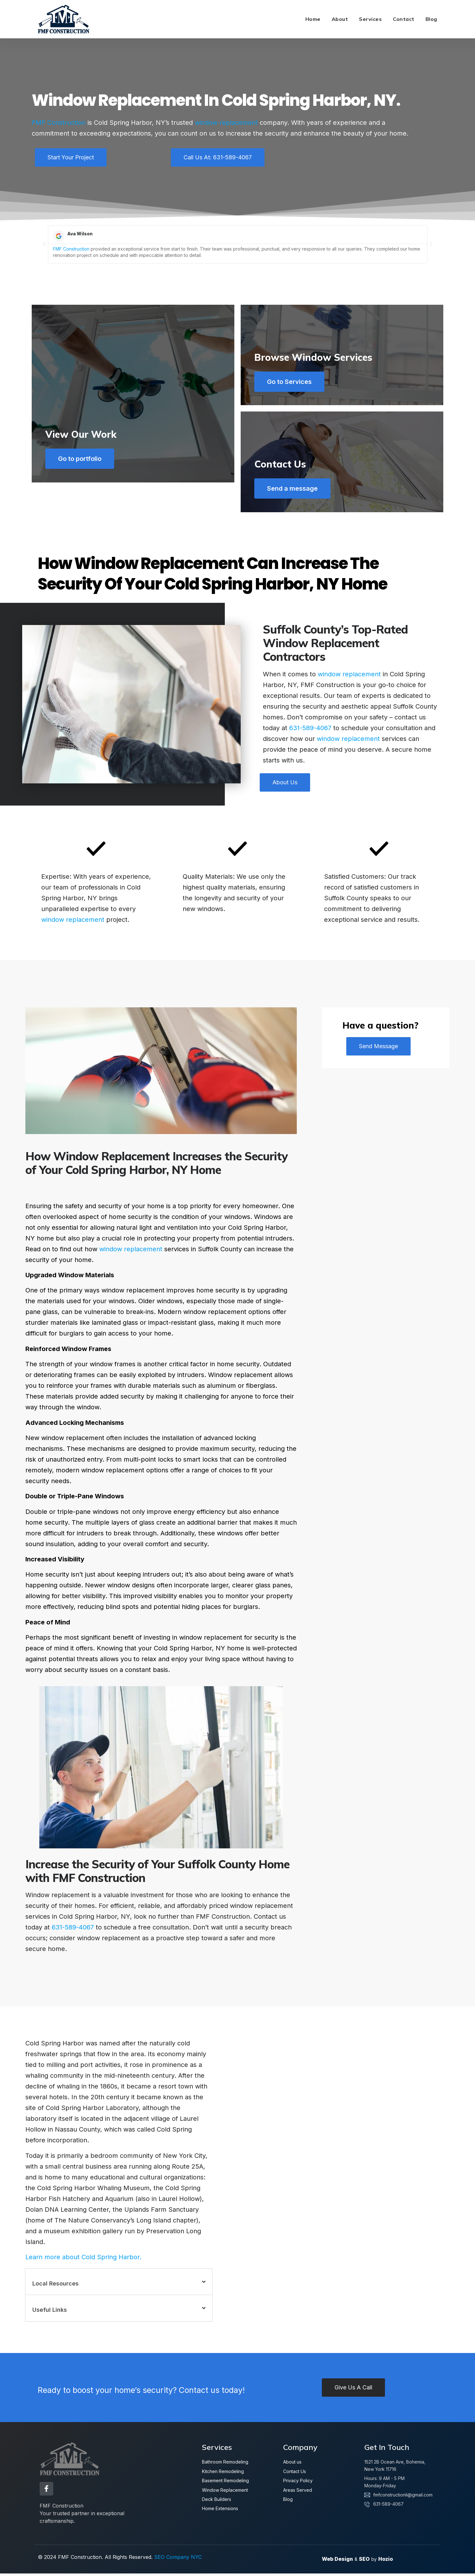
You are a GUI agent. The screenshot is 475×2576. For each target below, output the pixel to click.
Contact (403, 19)
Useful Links (49, 2314)
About (340, 19)
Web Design (337, 2561)
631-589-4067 (310, 732)
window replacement (226, 122)
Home (313, 19)
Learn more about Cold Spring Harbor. (83, 2262)
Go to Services (291, 382)
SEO (364, 2561)
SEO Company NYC (178, 2559)
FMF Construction (59, 122)
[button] (44, 244)
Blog (431, 19)
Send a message (294, 491)
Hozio (385, 2561)
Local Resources (55, 2288)
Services (370, 19)
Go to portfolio (82, 491)
